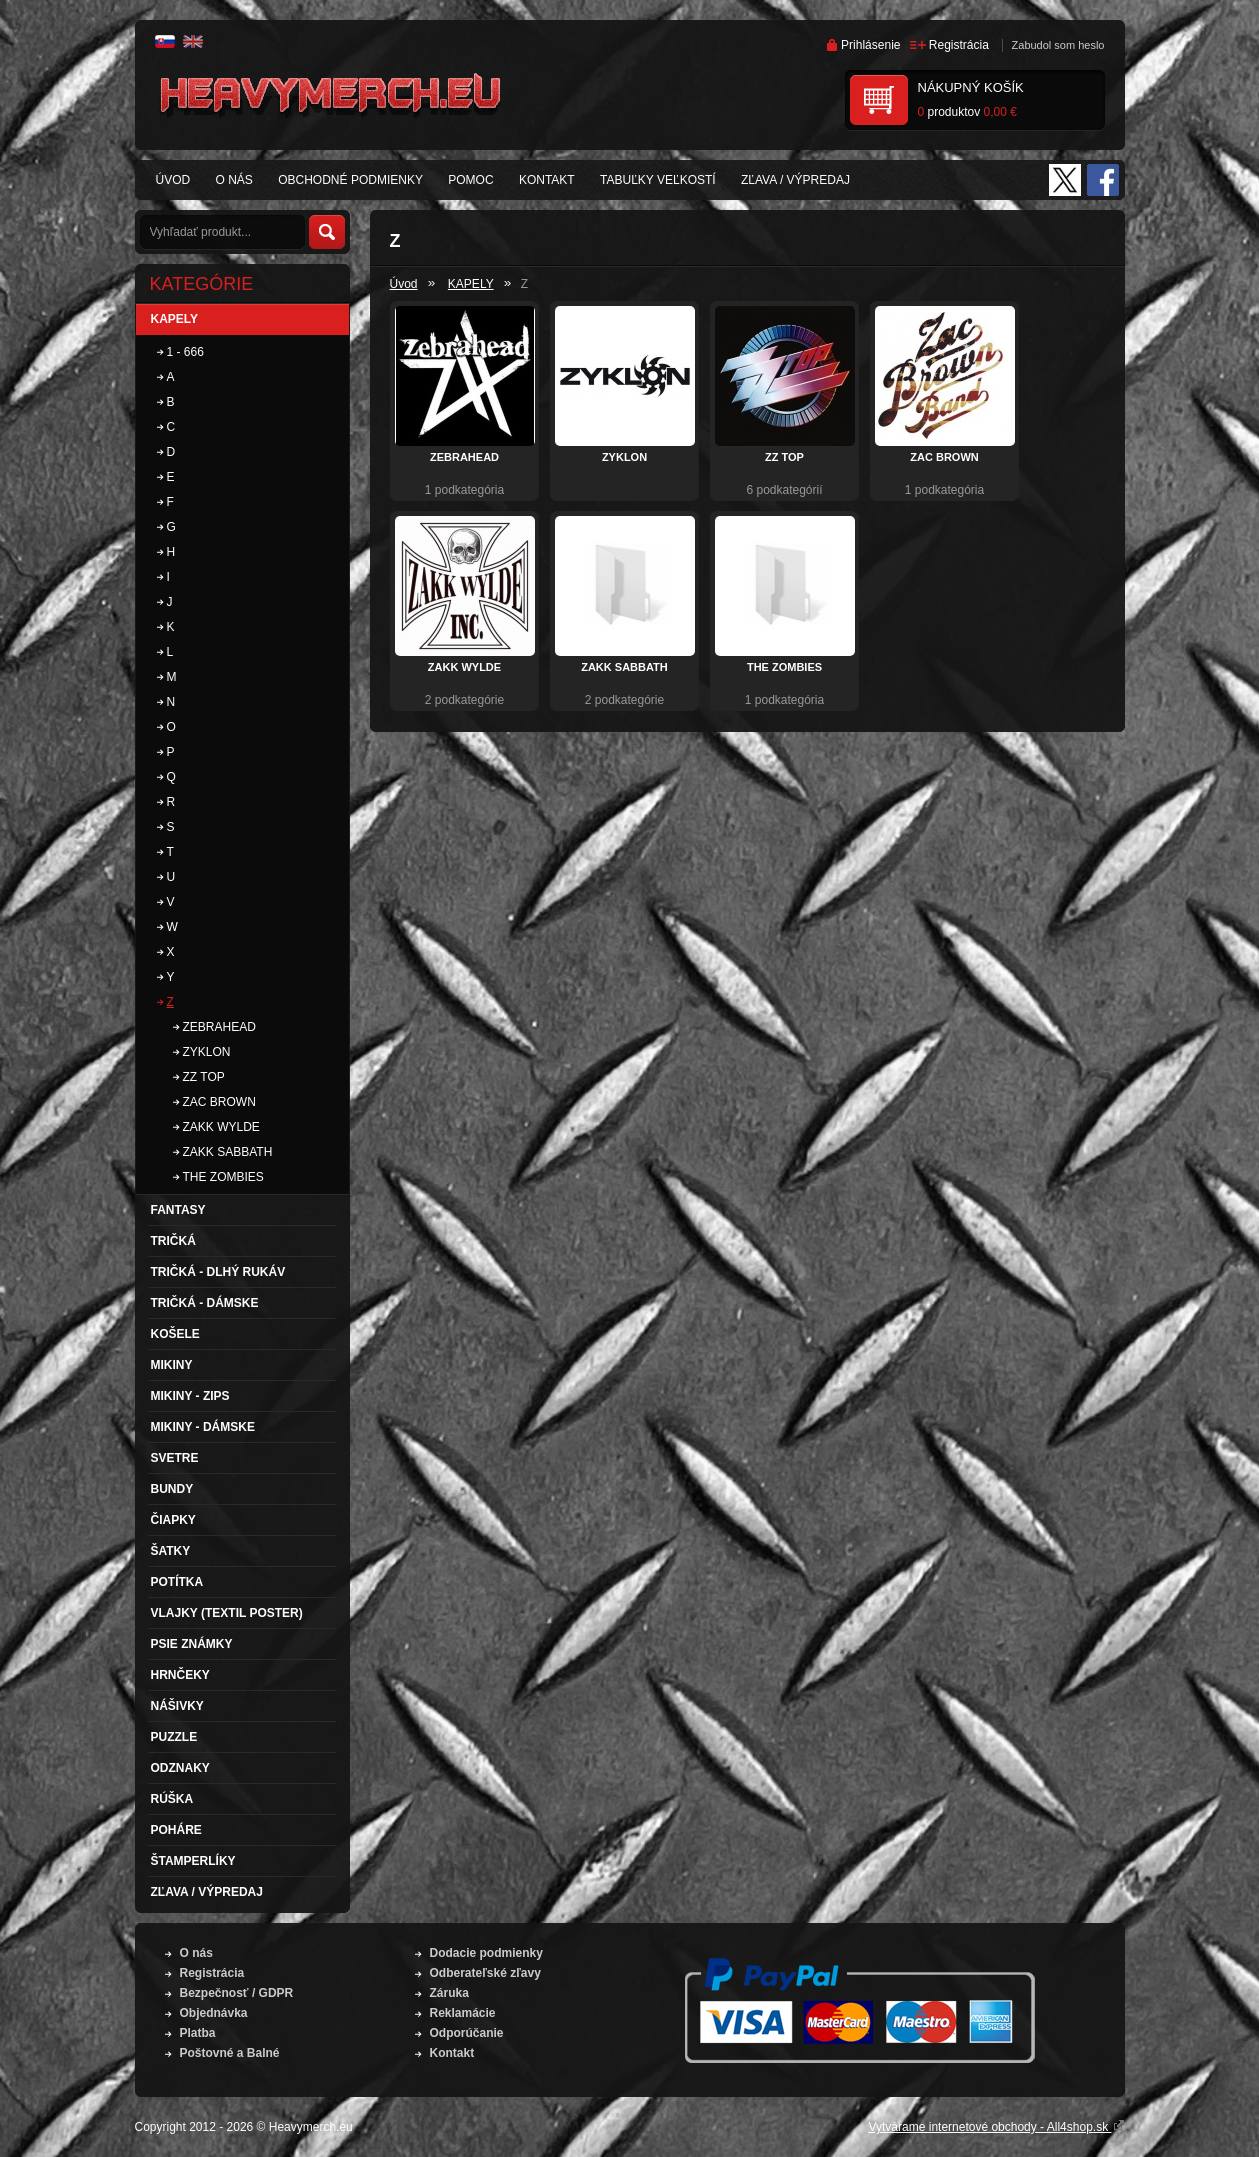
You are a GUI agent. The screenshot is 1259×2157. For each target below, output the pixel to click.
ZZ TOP (784, 457)
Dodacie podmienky (486, 1953)
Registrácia (959, 45)
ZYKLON (624, 457)
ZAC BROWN (944, 457)
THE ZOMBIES (784, 667)
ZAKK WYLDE (464, 667)
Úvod (404, 284)
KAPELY (471, 284)
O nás (196, 1953)
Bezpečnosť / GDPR (237, 1993)
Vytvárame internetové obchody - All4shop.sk (996, 2127)
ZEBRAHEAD (464, 457)
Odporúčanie (467, 2033)
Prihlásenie (870, 45)
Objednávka (214, 2013)
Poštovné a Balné (230, 2053)
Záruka (449, 1993)
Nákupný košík (971, 87)
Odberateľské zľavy (485, 1973)
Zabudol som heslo (1058, 45)
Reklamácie (463, 2013)
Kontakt (452, 2053)
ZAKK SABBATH (624, 667)
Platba (198, 2033)
